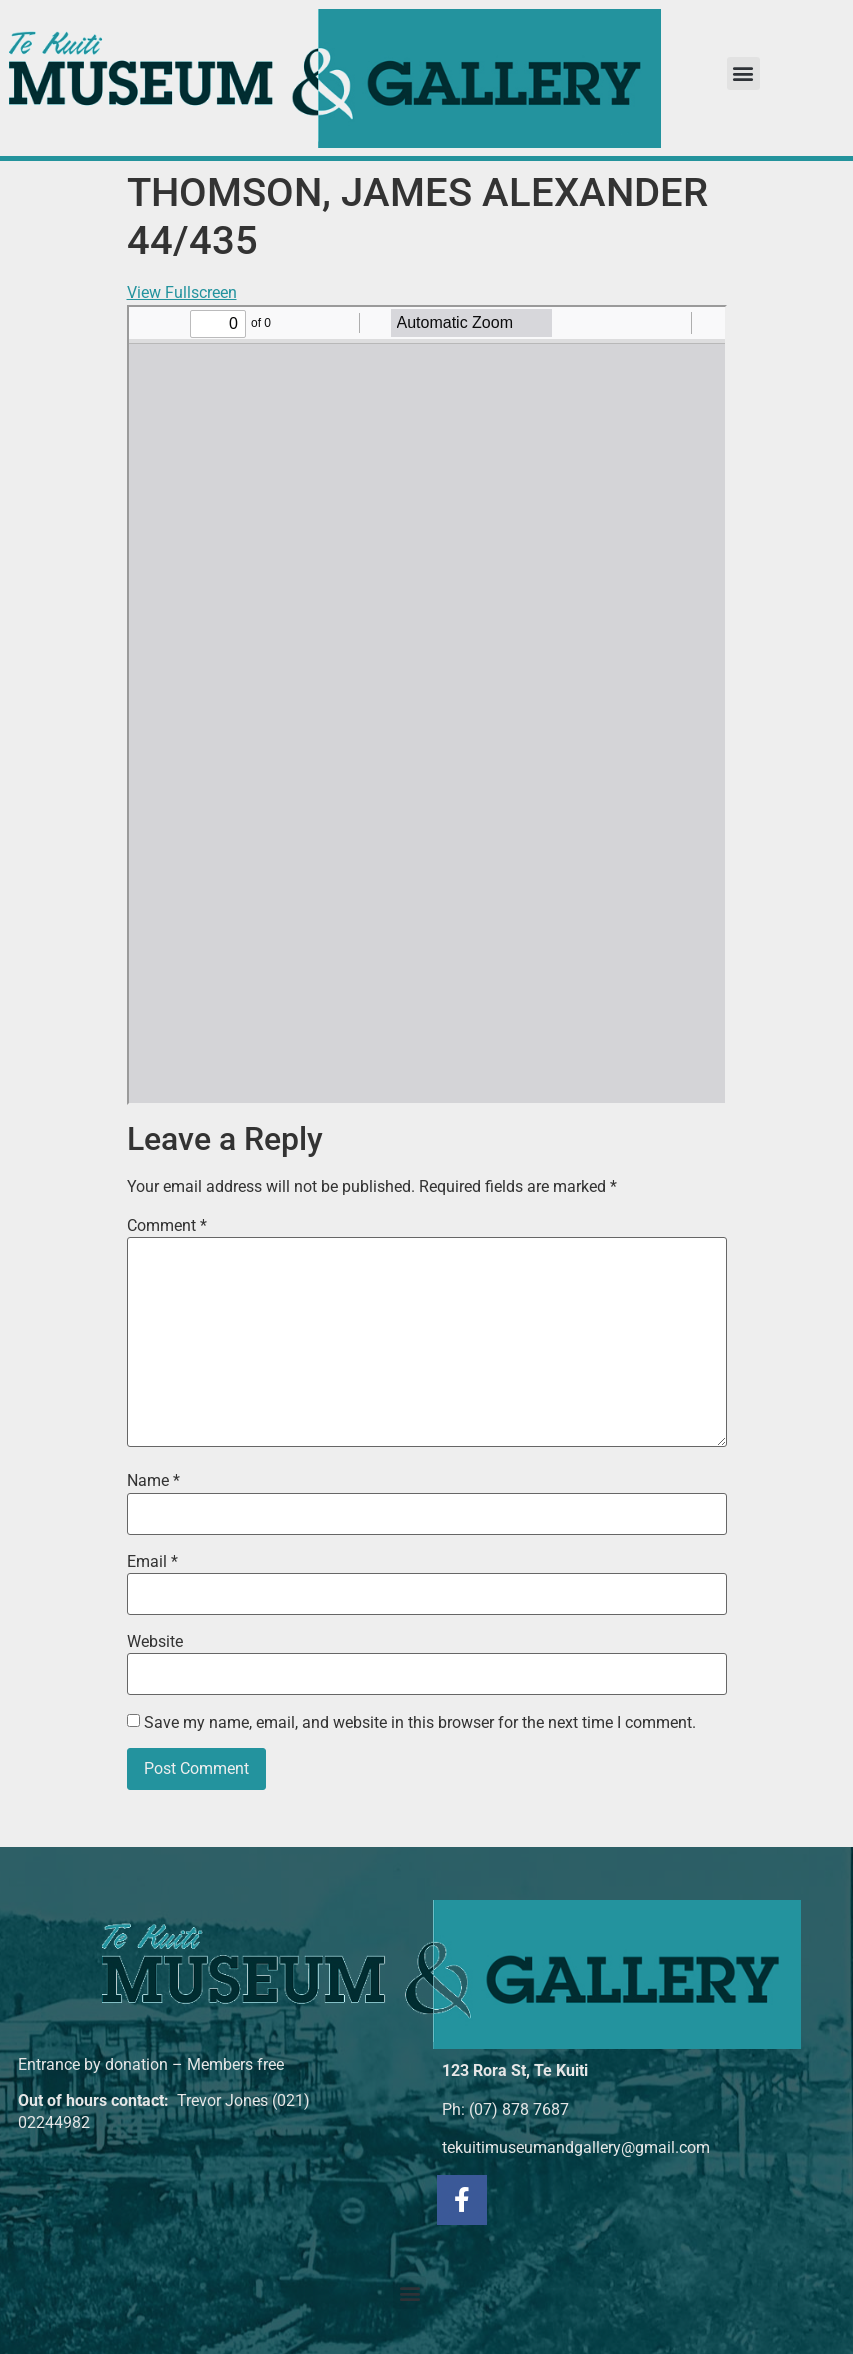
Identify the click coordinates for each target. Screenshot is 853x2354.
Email (152, 1562)
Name (153, 1481)
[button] (743, 73)
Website (155, 1642)
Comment (167, 1226)
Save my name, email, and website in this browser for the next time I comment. (420, 1723)
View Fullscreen (182, 292)
